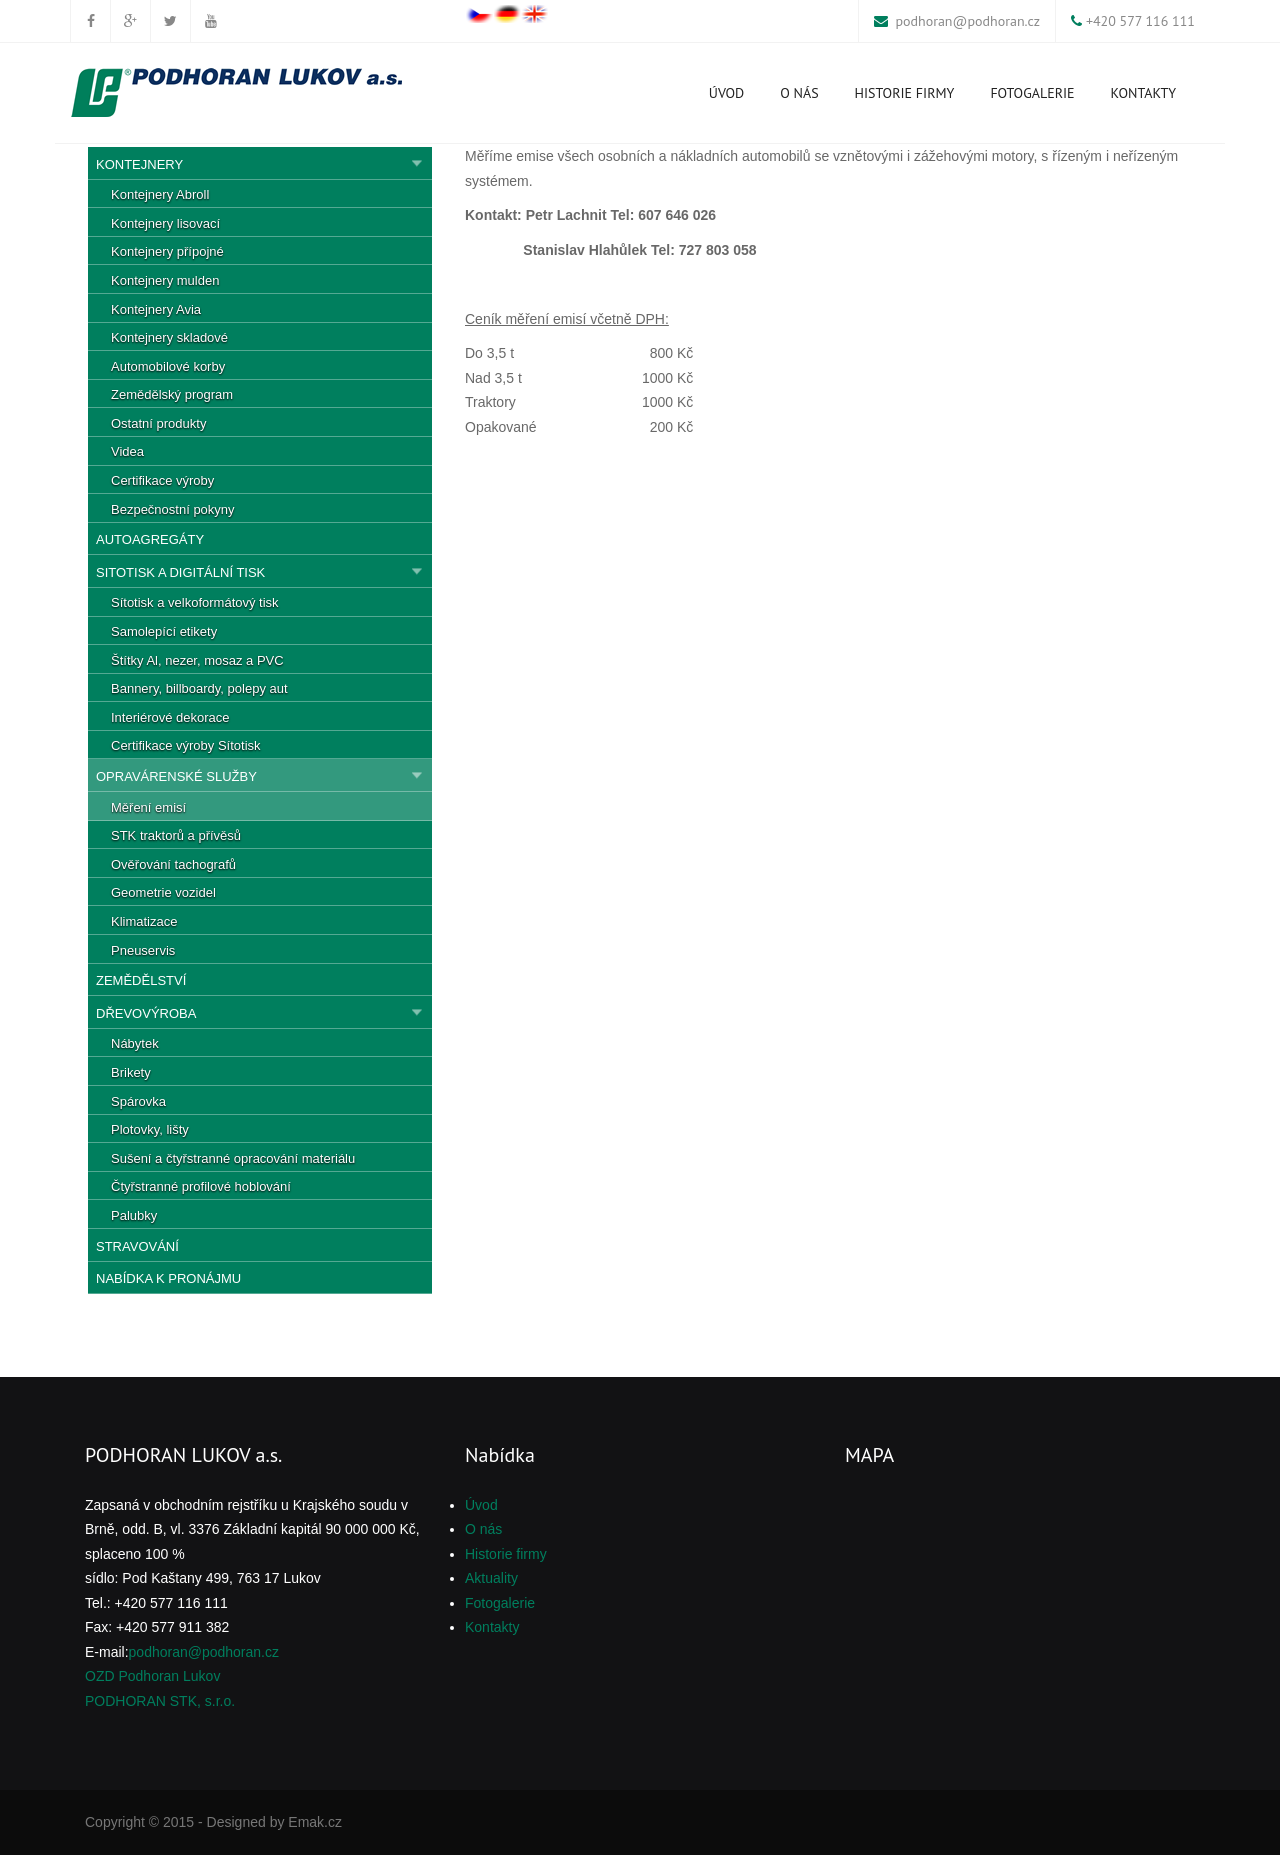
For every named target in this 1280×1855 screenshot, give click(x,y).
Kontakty (1143, 93)
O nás (799, 93)
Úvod (726, 93)
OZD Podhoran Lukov (152, 1676)
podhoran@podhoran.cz (967, 21)
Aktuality (491, 1578)
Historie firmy (905, 93)
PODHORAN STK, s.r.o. (160, 1701)
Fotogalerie (1032, 93)
